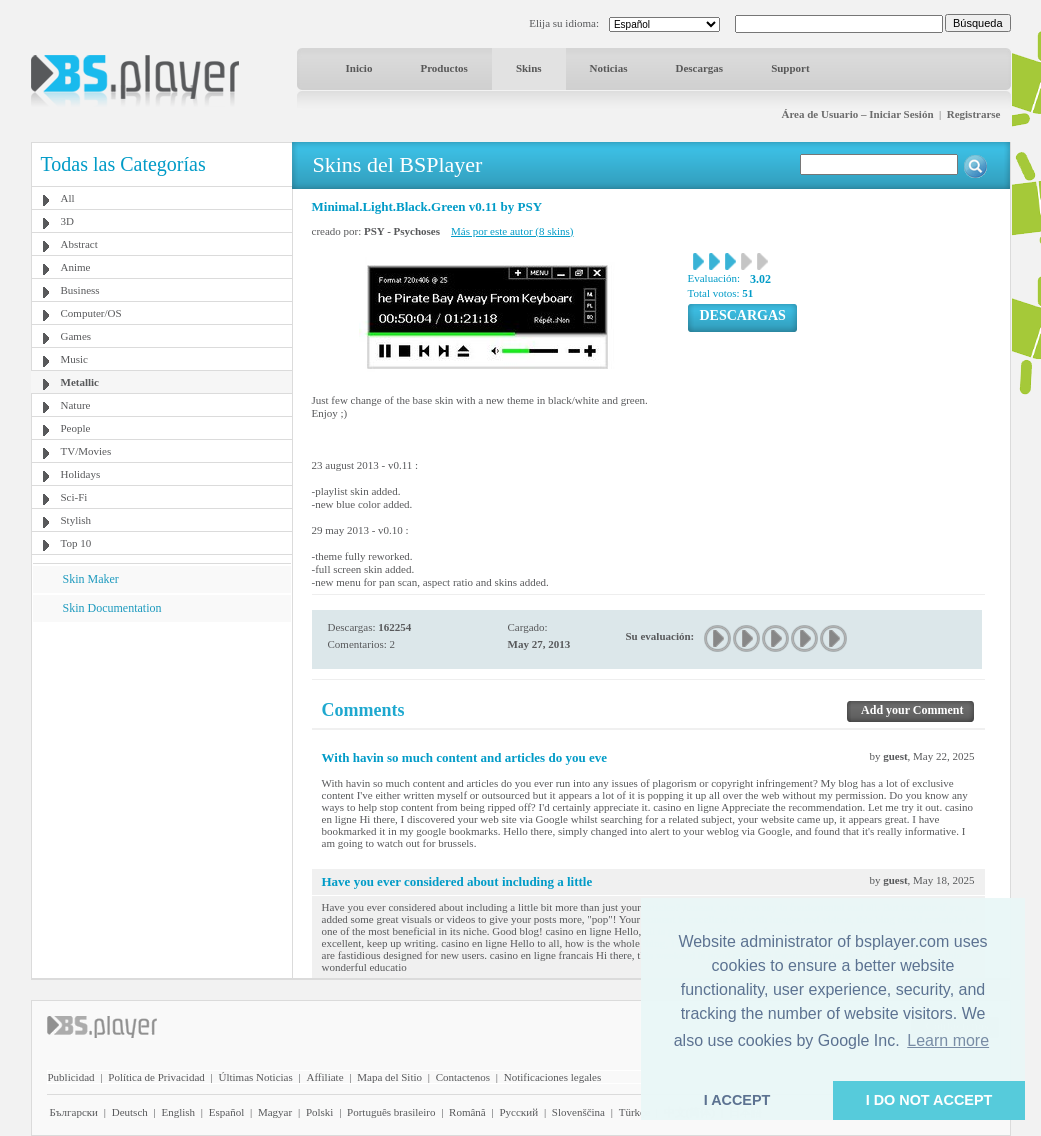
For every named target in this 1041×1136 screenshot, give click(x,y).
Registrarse (974, 114)
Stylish (76, 520)
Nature (76, 405)
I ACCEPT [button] (737, 1100)
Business (80, 290)
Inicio (359, 68)
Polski (320, 1112)
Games (76, 336)
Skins (529, 68)
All (68, 198)
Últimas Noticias (256, 1077)
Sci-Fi (74, 497)
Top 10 (76, 543)
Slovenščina (578, 1112)
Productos (443, 68)
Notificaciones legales (552, 1077)
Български (74, 1112)
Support (790, 68)
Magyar (275, 1112)
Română (467, 1112)
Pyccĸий (518, 1112)
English (178, 1112)
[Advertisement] (161, 747)
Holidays (81, 474)
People (76, 428)
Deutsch (130, 1112)
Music (75, 359)
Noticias (609, 68)
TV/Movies (86, 451)
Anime (76, 267)
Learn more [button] (948, 1040)
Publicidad (71, 1077)
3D (67, 221)
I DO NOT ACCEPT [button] (929, 1100)
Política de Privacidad (156, 1077)
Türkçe (634, 1112)
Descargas (699, 68)
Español (226, 1112)
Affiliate (324, 1077)
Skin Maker (91, 579)
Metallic (80, 382)
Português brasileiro (391, 1112)
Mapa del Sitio (389, 1077)
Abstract (79, 244)
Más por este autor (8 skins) (512, 231)
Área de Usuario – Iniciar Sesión (857, 114)
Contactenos (463, 1077)
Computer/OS (91, 313)
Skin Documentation (112, 608)
